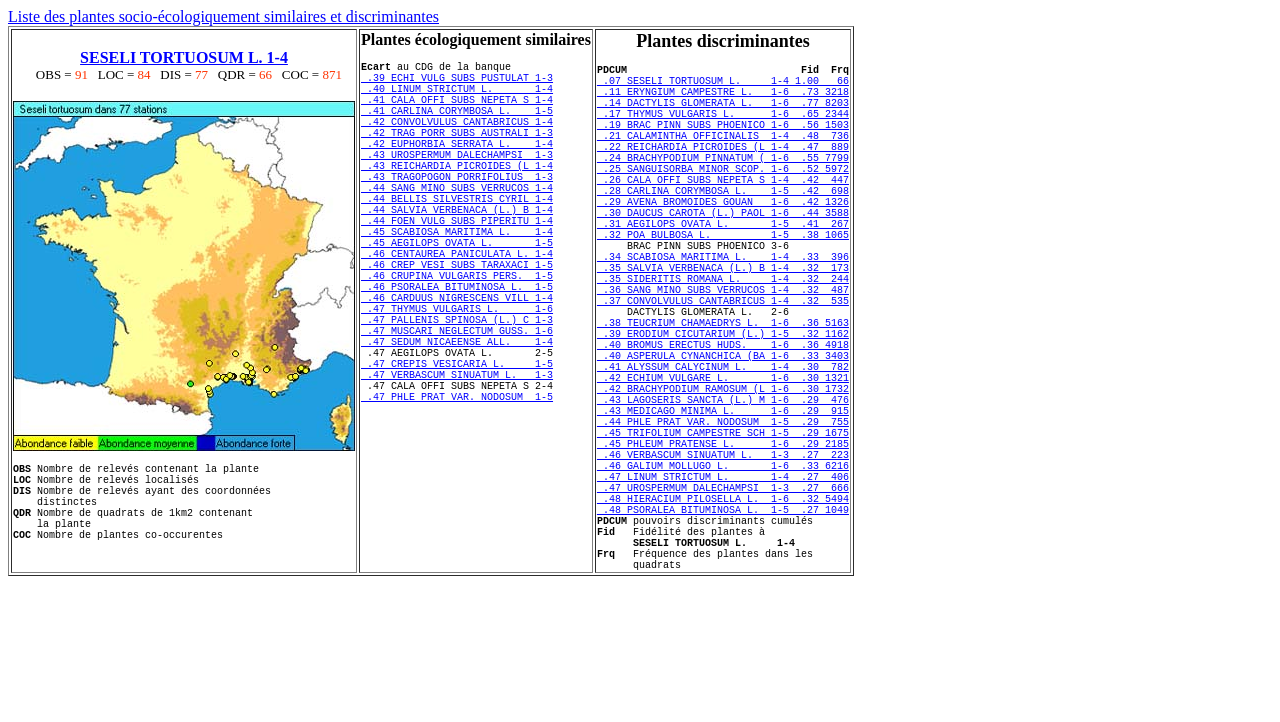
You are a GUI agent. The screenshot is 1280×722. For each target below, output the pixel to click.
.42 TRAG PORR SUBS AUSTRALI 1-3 (457, 153)
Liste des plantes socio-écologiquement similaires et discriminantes (223, 16)
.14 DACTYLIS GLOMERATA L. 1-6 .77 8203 (723, 114)
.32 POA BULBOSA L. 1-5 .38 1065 (723, 282)
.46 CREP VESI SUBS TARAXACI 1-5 (457, 321)
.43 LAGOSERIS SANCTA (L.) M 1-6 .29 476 (723, 492)
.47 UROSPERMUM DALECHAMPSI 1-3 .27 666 (723, 604)
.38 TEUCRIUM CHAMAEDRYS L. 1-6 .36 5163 (723, 394)
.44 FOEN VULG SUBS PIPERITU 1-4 (457, 265)
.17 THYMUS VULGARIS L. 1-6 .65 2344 (723, 128)
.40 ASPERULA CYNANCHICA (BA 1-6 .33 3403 (723, 436)
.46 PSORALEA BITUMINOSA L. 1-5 (457, 349)
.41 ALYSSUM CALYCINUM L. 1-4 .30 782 (723, 450)
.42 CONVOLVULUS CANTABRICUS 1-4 (457, 139)
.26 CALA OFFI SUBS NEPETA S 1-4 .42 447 (723, 212)
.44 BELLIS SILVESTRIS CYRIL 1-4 (457, 237)
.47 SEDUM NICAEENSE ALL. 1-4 (457, 419)
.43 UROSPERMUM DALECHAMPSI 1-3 (457, 181)
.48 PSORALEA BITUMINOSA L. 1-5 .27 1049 (723, 632)
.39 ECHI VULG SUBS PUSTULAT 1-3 (457, 83)
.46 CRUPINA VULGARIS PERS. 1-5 (457, 335)
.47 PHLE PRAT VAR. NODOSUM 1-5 (457, 489)
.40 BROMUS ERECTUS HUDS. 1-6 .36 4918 (723, 422)
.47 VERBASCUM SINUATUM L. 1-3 (457, 461)
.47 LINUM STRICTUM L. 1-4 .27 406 (723, 590)
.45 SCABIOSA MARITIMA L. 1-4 (457, 279)
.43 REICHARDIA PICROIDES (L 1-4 (457, 195)
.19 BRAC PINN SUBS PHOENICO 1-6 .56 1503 (723, 142)
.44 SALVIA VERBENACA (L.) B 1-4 (457, 251)
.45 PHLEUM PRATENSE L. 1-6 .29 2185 (723, 548)
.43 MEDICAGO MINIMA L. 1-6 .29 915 (723, 506)
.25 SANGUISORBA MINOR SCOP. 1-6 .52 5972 (723, 198)
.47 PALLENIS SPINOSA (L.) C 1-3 (457, 391)
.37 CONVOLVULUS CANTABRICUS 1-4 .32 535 (723, 366)
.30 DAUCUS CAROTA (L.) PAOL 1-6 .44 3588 (723, 254)
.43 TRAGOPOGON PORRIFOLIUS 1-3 (457, 209)
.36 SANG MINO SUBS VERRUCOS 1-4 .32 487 (723, 352)
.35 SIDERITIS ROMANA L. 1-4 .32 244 (723, 338)
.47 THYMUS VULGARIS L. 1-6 (457, 377)
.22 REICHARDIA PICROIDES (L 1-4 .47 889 (723, 170)
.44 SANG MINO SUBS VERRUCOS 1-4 (457, 223)
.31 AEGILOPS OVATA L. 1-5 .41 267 (723, 268)
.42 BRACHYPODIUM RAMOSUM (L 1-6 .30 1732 (723, 478)
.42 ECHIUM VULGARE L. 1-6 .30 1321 (723, 464)
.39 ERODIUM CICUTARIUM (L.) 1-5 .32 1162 (723, 408)
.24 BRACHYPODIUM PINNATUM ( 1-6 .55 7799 (723, 184)
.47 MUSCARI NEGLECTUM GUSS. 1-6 (457, 405)
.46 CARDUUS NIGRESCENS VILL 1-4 (457, 363)
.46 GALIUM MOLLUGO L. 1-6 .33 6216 (723, 576)
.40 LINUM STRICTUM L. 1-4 (457, 97)
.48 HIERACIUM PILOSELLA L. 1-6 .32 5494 (723, 618)
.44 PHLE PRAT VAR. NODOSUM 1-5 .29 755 (723, 520)
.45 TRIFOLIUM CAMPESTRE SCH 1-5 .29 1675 (723, 534)
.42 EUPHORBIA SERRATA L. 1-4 (457, 167)
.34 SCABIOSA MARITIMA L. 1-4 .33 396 (723, 310)
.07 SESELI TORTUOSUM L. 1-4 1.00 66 (723, 86)
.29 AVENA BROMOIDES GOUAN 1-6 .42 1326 (723, 240)
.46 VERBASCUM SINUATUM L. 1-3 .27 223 (723, 562)
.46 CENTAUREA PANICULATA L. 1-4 (457, 307)
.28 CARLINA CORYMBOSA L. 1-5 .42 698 (723, 226)
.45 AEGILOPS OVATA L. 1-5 (457, 293)
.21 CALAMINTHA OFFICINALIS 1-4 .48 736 (723, 156)
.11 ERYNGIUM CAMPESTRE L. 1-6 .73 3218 (723, 100)
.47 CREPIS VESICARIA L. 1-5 (457, 447)
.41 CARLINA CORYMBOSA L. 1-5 (457, 125)
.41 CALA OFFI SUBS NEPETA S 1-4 (457, 111)
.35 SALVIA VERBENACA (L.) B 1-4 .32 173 (723, 324)
